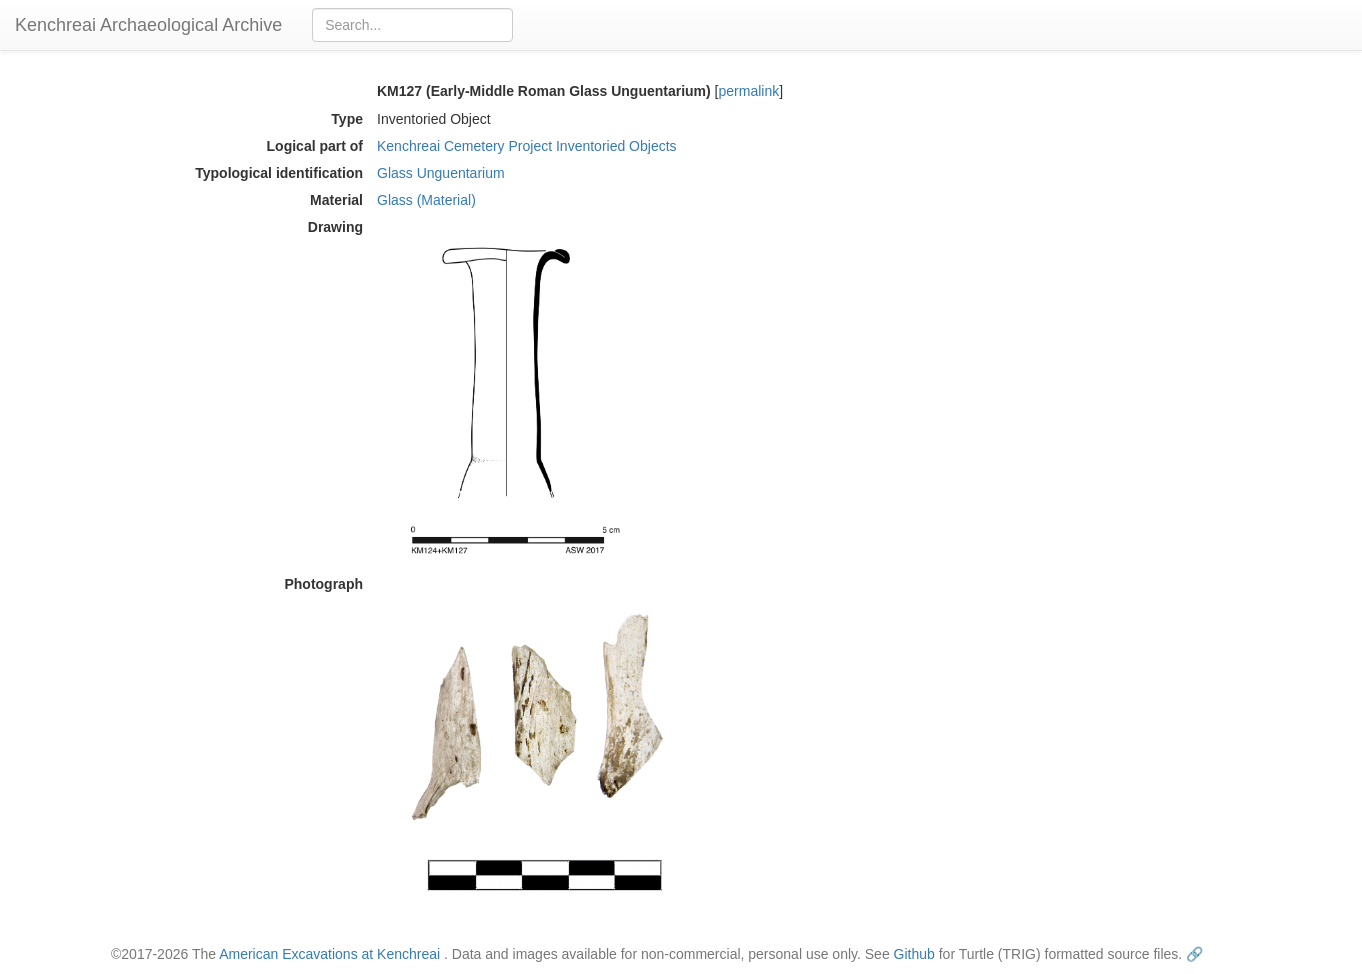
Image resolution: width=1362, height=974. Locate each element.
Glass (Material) (426, 200)
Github (914, 954)
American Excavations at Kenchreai (329, 954)
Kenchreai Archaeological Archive (148, 25)
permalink (749, 91)
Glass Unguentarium (441, 173)
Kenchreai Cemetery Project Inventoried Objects (527, 146)
